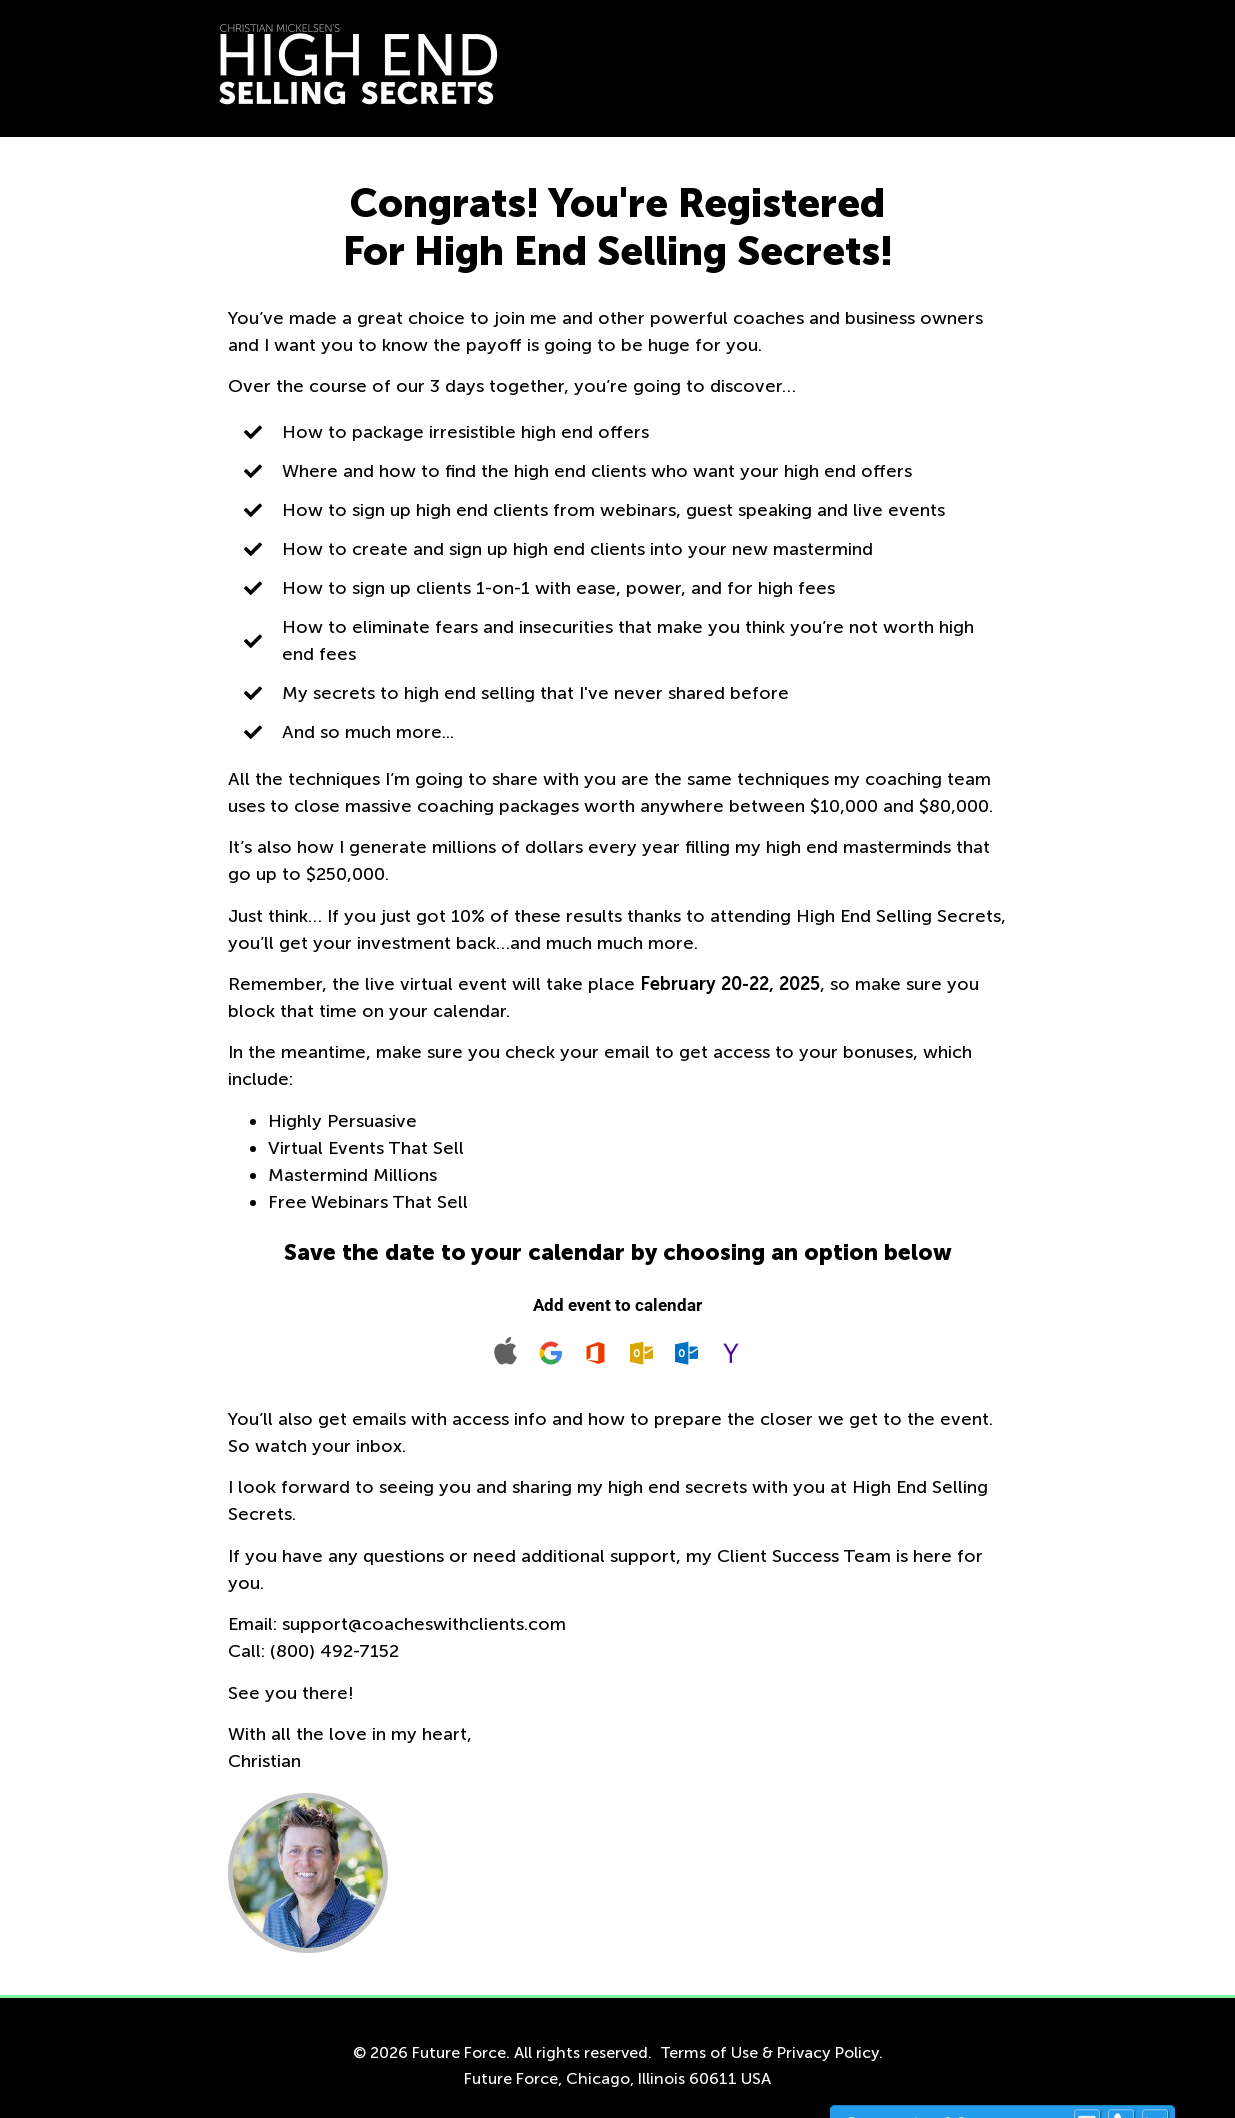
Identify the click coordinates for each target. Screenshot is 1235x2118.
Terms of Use (709, 2052)
